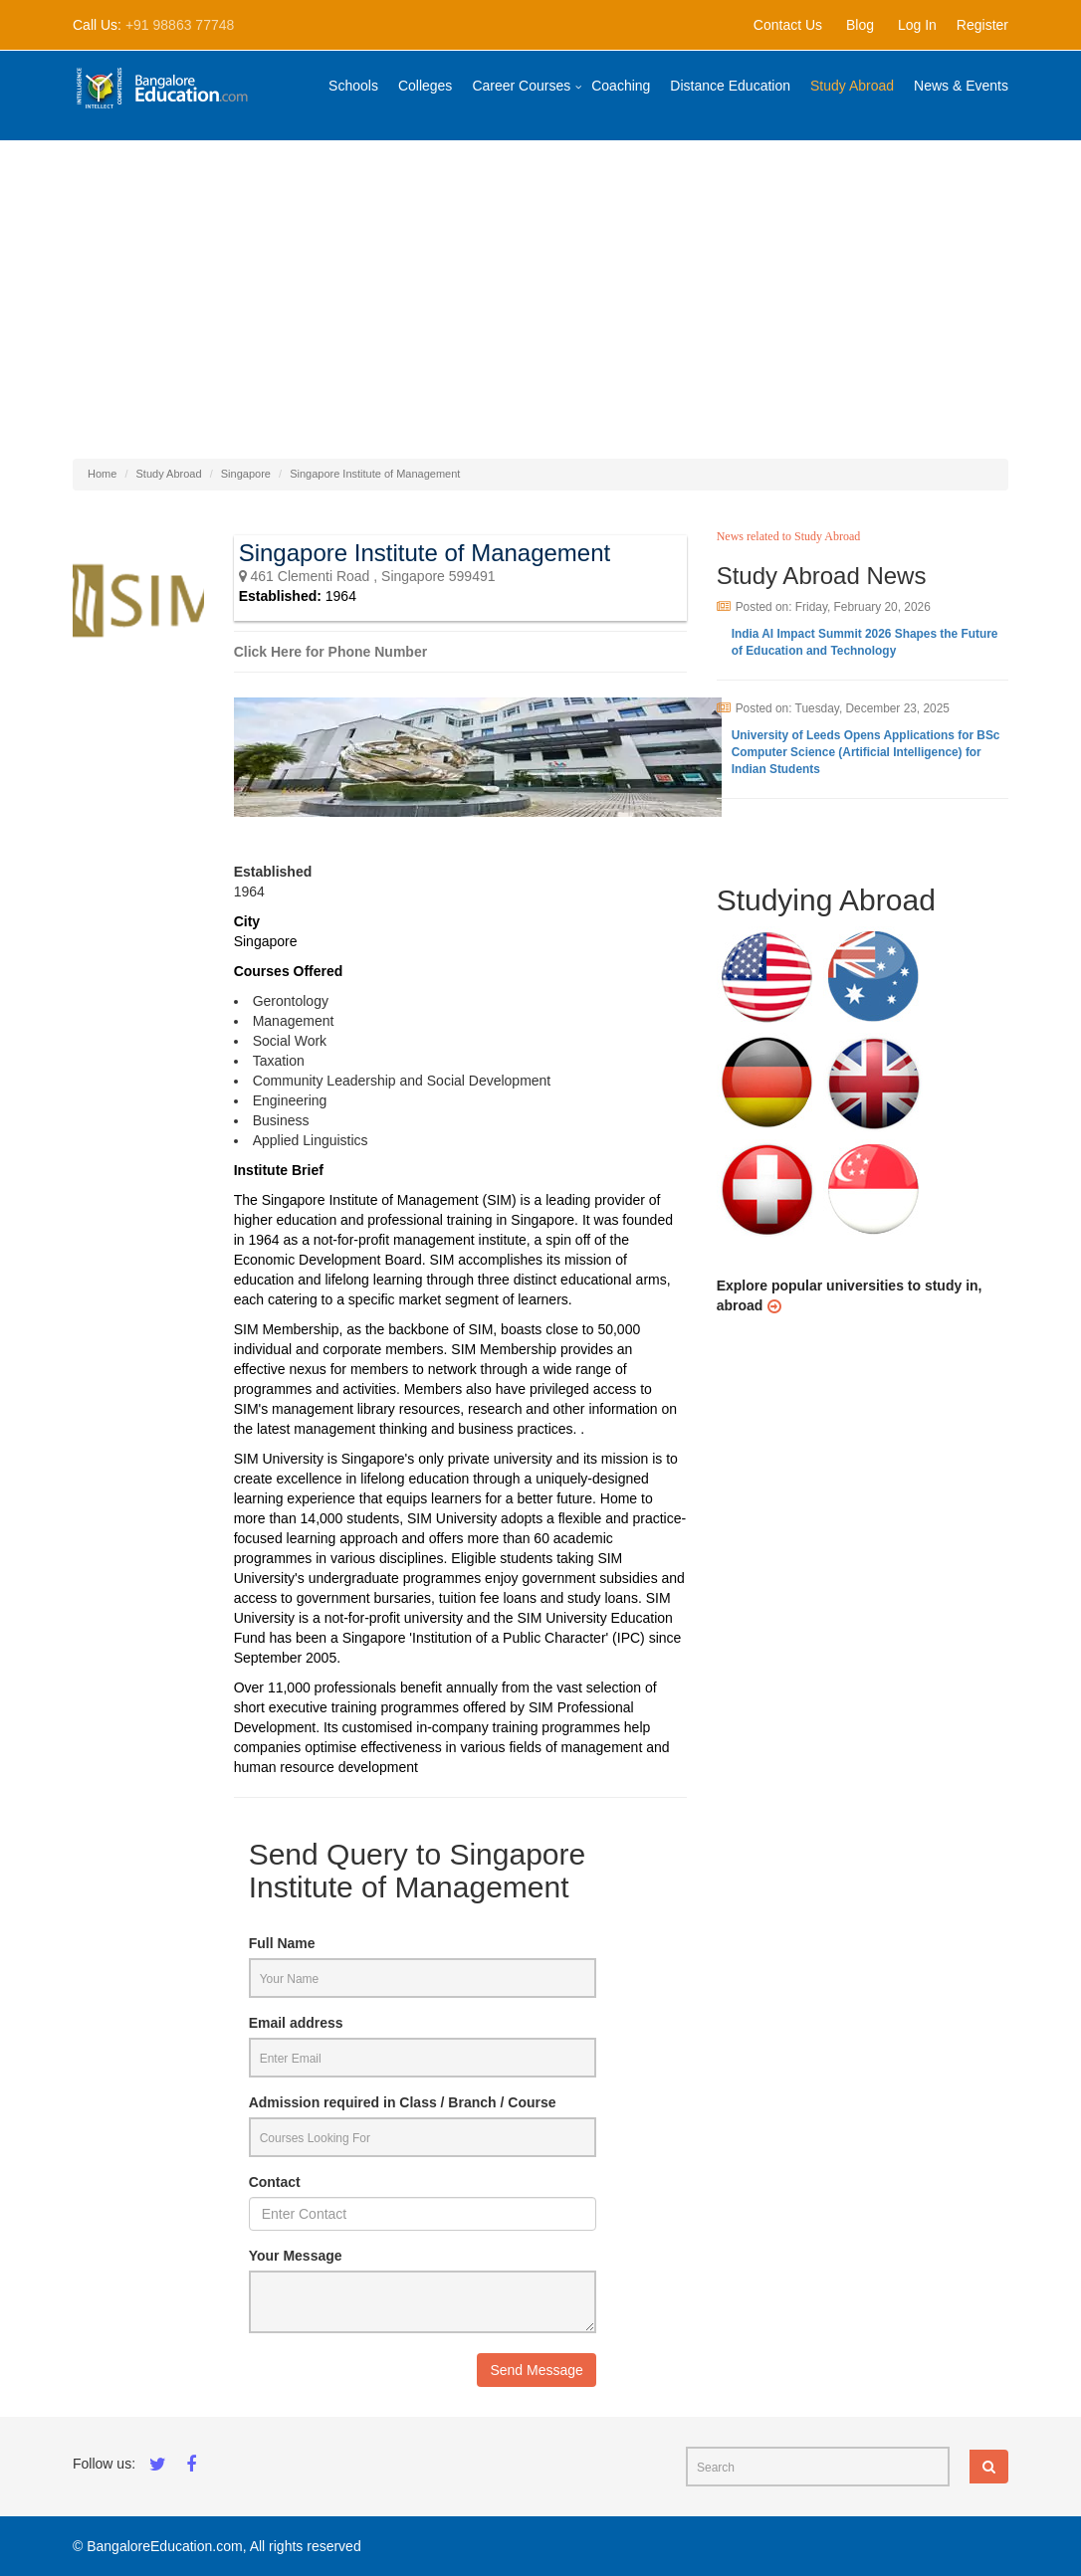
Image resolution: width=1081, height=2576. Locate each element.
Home (102, 474)
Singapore (246, 474)
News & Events (961, 86)
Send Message (536, 2370)
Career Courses (521, 86)
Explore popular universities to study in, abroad (849, 1295)
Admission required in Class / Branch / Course (402, 2102)
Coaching (620, 86)
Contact (275, 2182)
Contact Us (788, 25)
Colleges (425, 86)
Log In (917, 25)
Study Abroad (852, 86)
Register (982, 25)
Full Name (282, 1943)
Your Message (295, 2256)
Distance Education (730, 86)
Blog (860, 25)
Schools (353, 86)
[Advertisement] (540, 289)
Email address (296, 2023)
